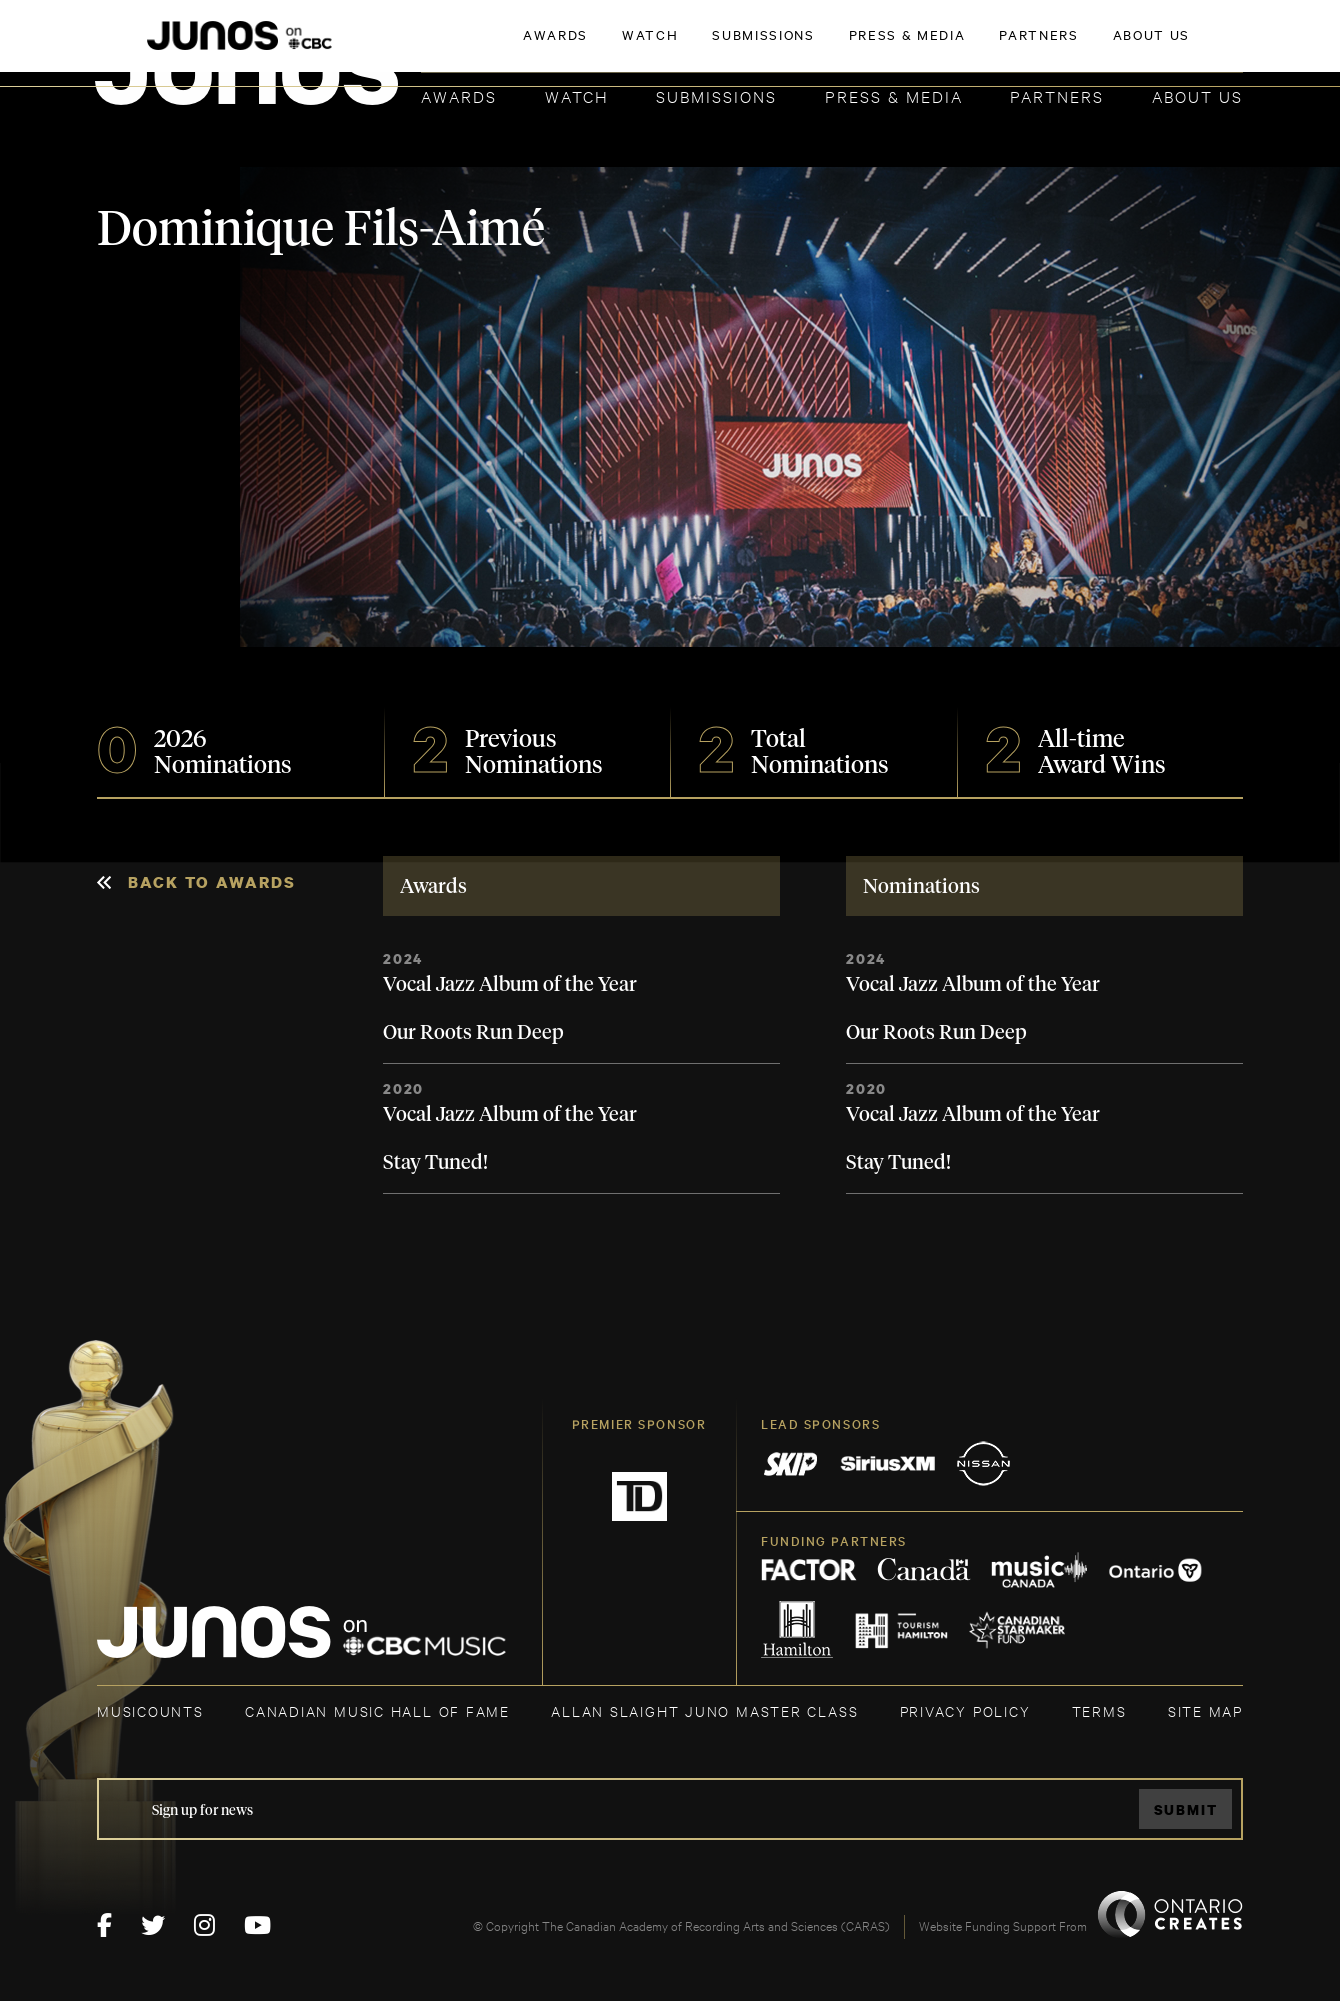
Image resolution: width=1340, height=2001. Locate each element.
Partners (1057, 95)
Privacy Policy (965, 1710)
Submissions (716, 95)
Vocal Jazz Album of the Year (510, 985)
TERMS (1099, 1710)
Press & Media (894, 95)
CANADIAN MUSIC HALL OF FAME (377, 1710)
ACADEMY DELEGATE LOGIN (1148, 47)
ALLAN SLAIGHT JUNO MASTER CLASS (704, 1710)
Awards (459, 95)
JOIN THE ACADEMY (964, 47)
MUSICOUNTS (150, 1710)
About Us (1197, 95)
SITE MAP (1205, 1710)
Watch (577, 95)
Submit (1186, 1809)
